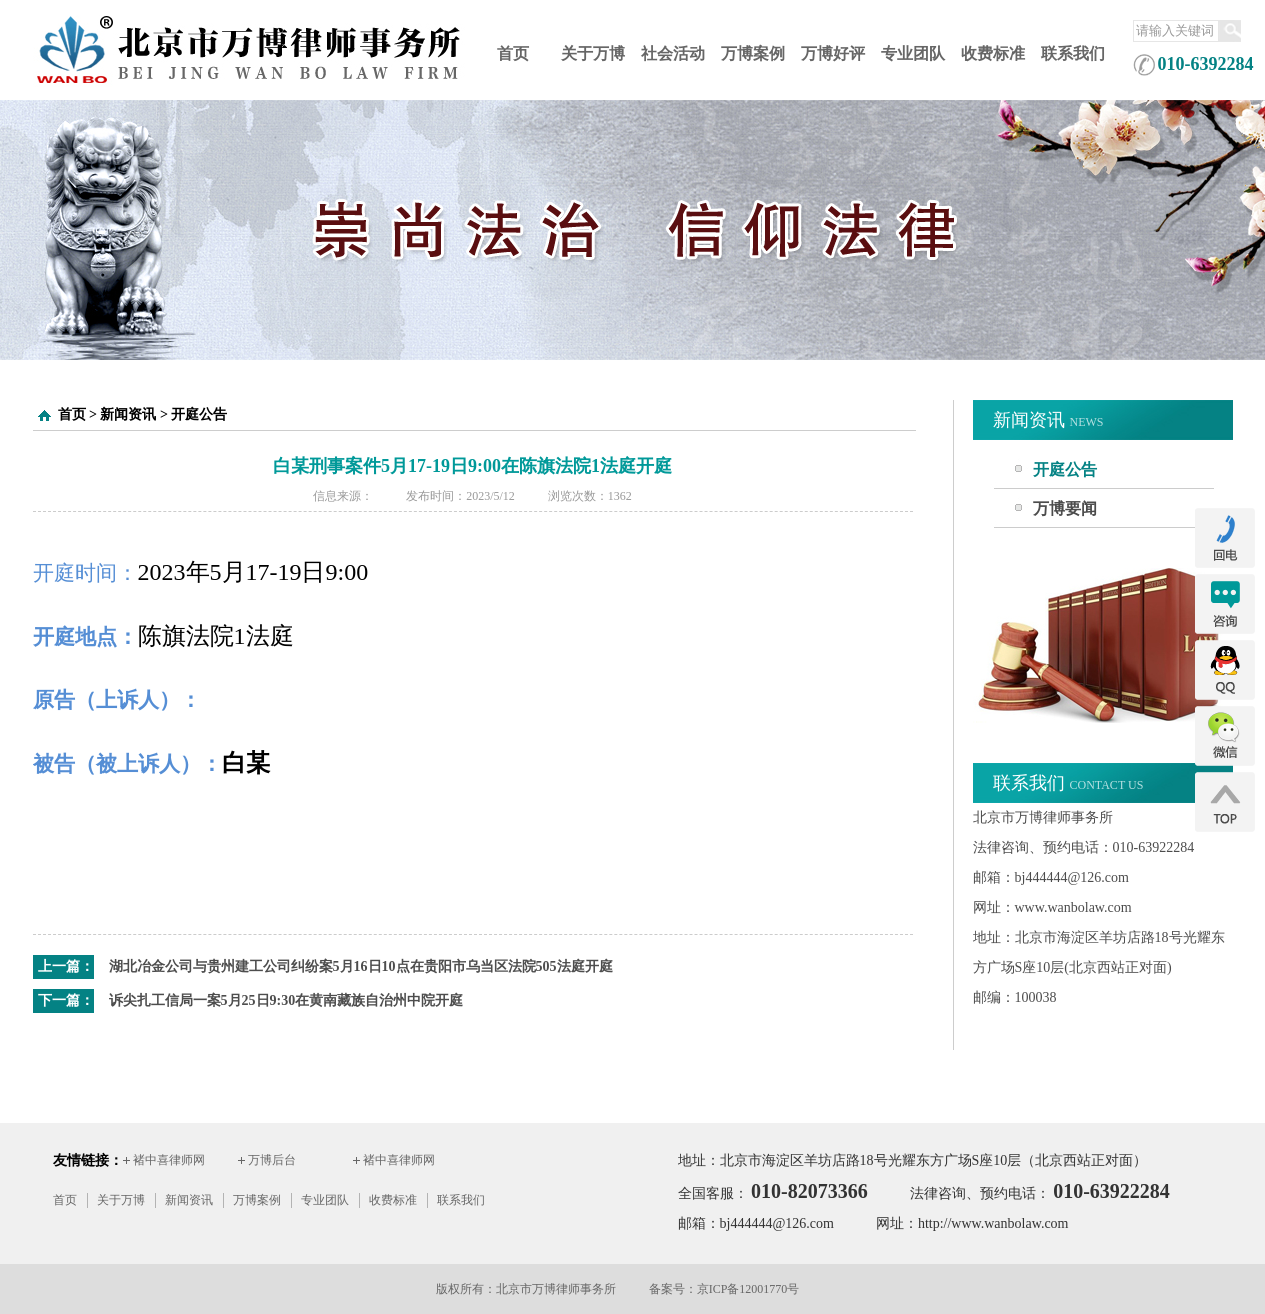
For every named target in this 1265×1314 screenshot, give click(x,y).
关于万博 (593, 53)
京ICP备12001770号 (748, 1289)
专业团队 (913, 53)
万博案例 (753, 53)
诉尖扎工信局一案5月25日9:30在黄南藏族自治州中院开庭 (286, 1000)
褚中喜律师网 (169, 1160)
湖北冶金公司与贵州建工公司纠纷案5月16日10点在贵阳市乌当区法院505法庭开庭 (361, 966)
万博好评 (833, 53)
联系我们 (1073, 53)
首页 (513, 53)
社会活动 (673, 53)
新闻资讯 (128, 414)
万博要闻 (1065, 508)
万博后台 (272, 1160)
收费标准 (993, 53)
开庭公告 (199, 414)
